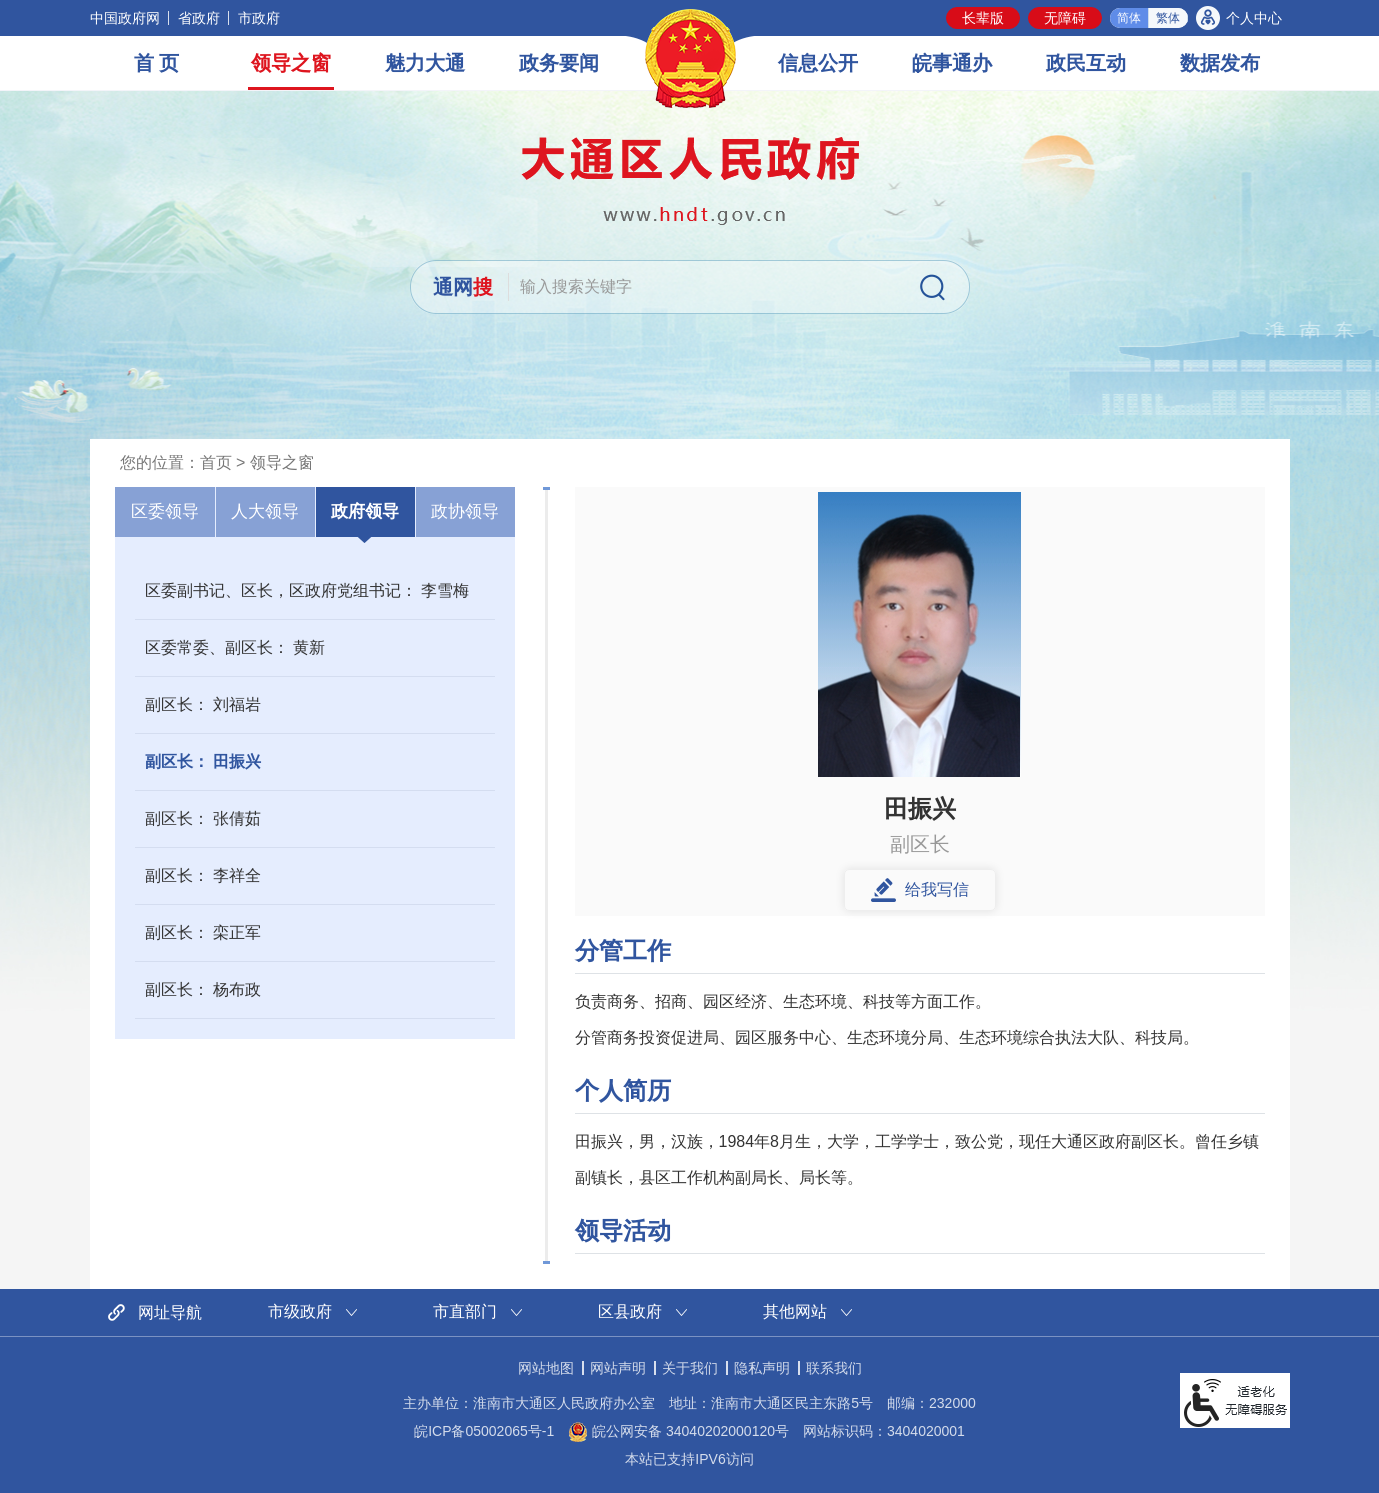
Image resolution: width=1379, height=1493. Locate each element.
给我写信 (937, 889)
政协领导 (465, 511)
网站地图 (546, 1368)
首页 (216, 462)
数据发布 (1220, 63)
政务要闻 (559, 63)
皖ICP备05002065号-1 (484, 1431)
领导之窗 (291, 63)
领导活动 (623, 1230)
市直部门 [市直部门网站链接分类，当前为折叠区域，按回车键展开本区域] (465, 1311)
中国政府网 (125, 18)
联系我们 (834, 1368)
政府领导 (365, 511)
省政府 (199, 18)
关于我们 (690, 1368)
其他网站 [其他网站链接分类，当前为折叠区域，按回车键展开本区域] (795, 1311)
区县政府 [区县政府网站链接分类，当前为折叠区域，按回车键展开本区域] (630, 1311)
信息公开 (818, 63)
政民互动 (1086, 63)
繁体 (1168, 18)
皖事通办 (952, 63)
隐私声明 (762, 1368)
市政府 (259, 18)
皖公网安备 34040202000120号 (678, 1431)
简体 (1129, 18)
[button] (983, 18)
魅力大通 (425, 63)
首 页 (157, 63)
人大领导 (265, 511)
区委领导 (165, 511)
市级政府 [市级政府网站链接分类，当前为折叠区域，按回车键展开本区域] (300, 1311)
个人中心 (1254, 18)
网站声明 (618, 1368)
